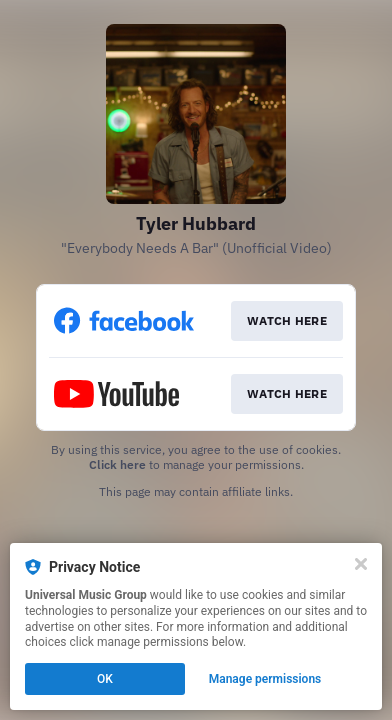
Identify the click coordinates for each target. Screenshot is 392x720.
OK (105, 679)
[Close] (361, 564)
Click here (117, 464)
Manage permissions (265, 679)
